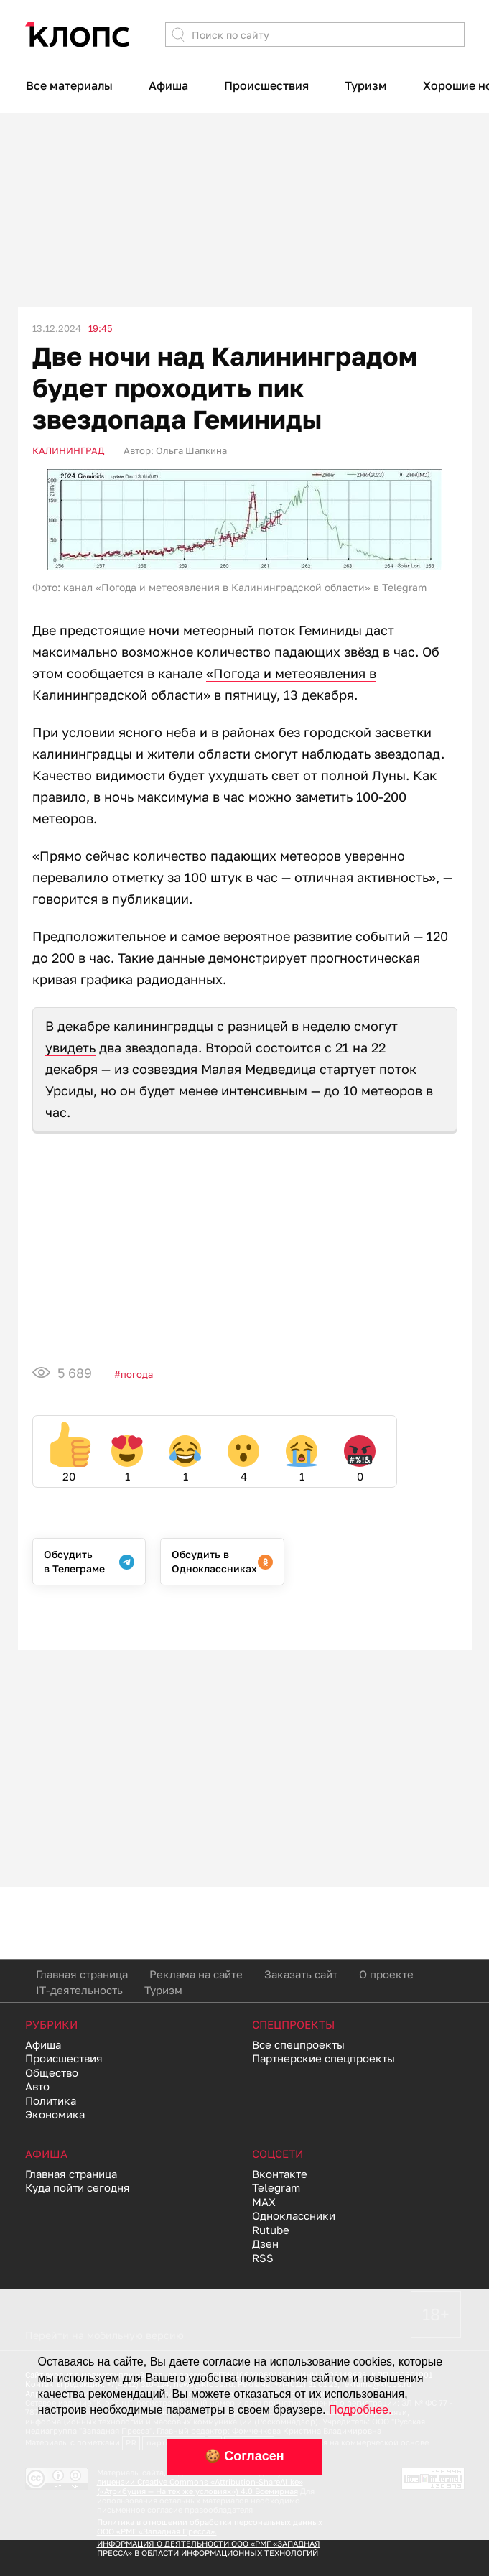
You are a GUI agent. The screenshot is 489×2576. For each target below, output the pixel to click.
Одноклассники (293, 2215)
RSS (263, 2257)
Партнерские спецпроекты (323, 2058)
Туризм (366, 85)
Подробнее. (360, 2410)
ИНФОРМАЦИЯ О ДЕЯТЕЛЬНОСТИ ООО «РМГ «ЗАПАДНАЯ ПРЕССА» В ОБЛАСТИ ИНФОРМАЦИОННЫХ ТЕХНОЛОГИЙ (208, 2548)
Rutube (270, 2229)
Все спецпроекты (298, 2044)
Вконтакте (279, 2173)
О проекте (386, 1974)
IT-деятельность (79, 1989)
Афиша (168, 85)
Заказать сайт (300, 1974)
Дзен (265, 2243)
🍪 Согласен (244, 2456)
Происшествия (266, 85)
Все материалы (69, 85)
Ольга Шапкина (191, 450)
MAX (264, 2201)
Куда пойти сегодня (77, 2187)
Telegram (276, 2187)
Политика (50, 2100)
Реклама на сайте (196, 1974)
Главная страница (82, 1974)
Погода (137, 1374)
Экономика (55, 2114)
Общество (51, 2072)
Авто (37, 2086)
